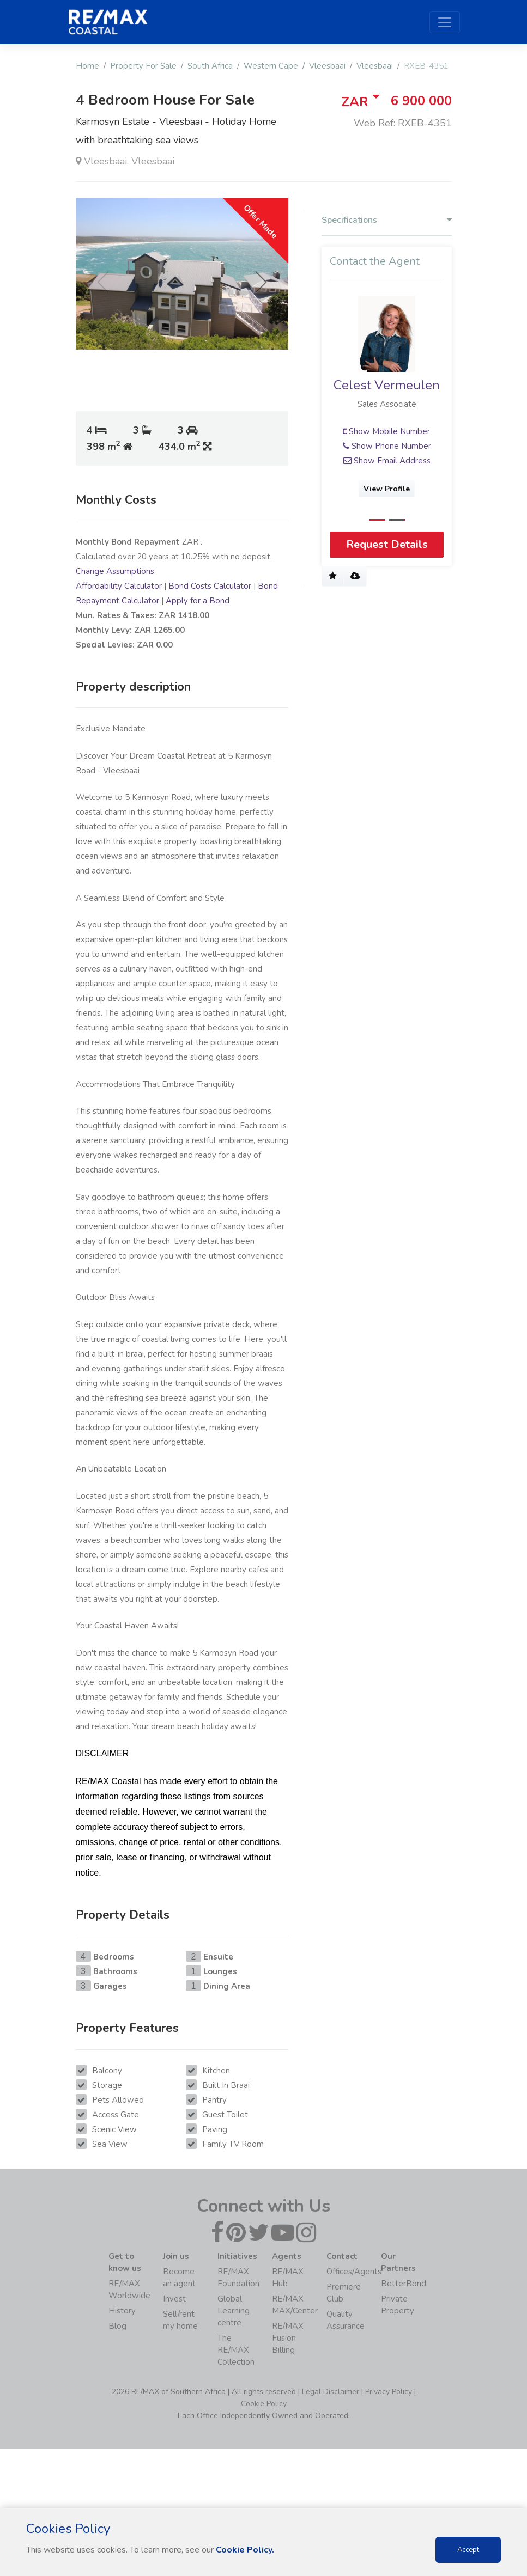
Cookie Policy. (245, 2550)
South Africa (210, 65)
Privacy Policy (388, 2391)
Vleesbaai (327, 65)
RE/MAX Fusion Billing (288, 2338)
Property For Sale (143, 65)
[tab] (387, 223)
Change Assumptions (115, 571)
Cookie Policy (264, 2403)
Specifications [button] (387, 220)
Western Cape (271, 65)
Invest (174, 2298)
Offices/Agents (353, 2271)
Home (87, 65)
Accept (468, 2550)
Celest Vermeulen (387, 385)
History (122, 2310)
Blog (117, 2326)
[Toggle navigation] (444, 22)
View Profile (387, 489)
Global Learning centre (233, 2310)
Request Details (386, 544)
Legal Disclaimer (330, 2391)
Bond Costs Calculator (209, 586)
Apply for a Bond (197, 600)
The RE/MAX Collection (236, 2350)
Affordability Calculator (119, 586)
